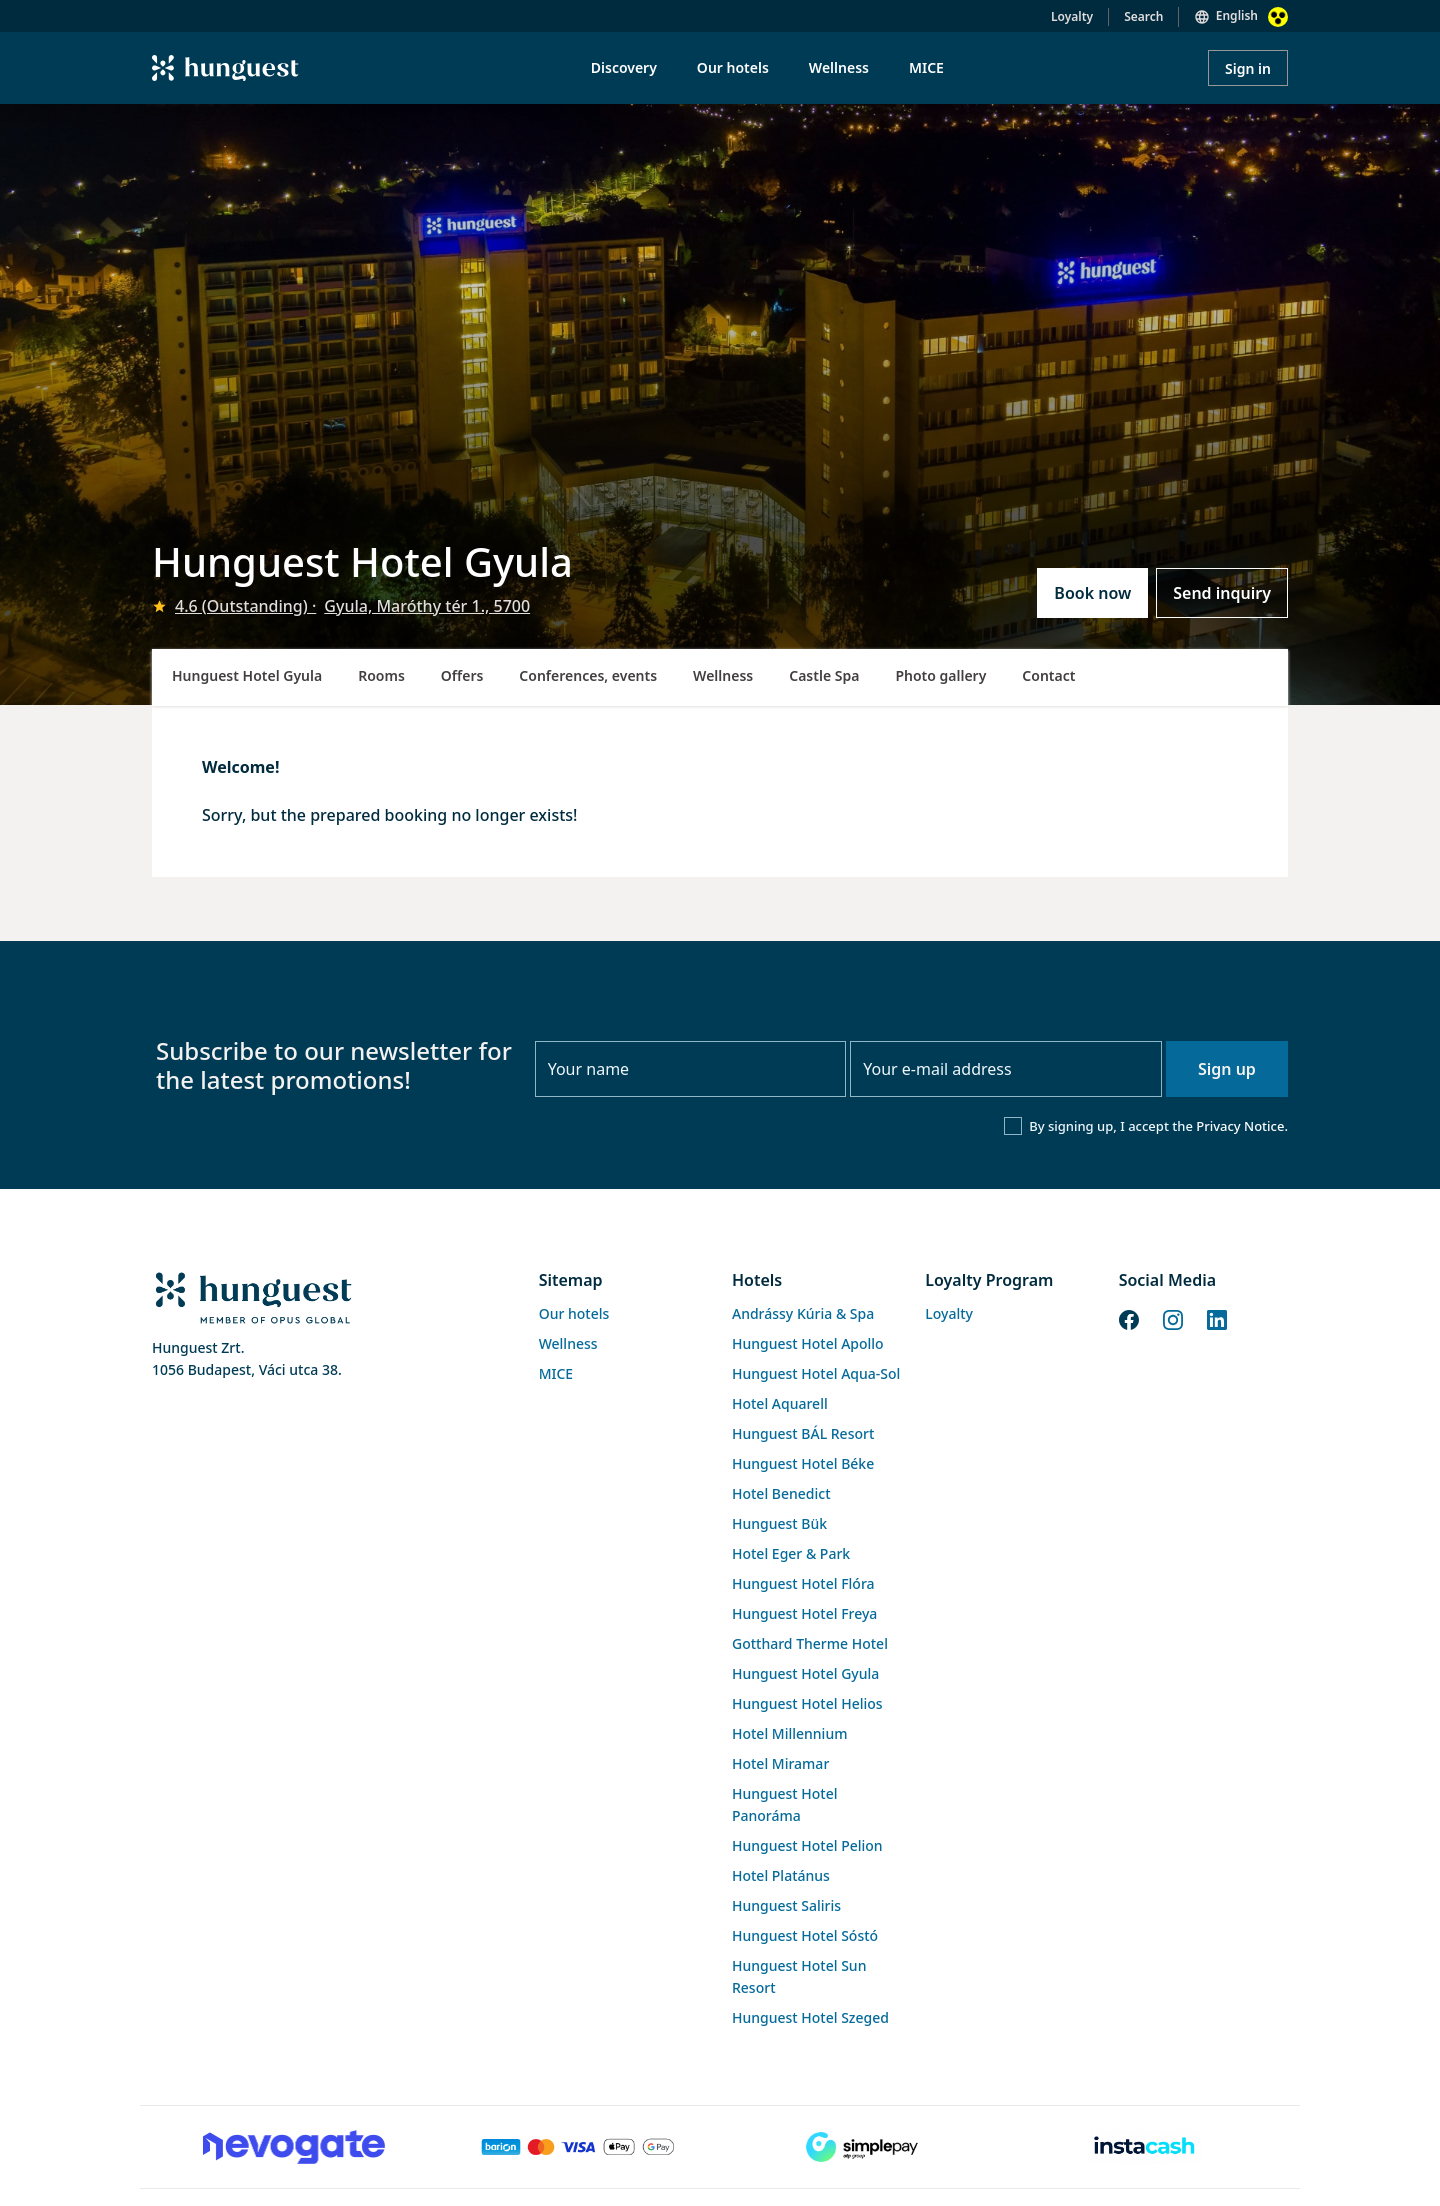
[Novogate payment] (294, 2147)
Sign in (1248, 68)
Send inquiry (1222, 593)
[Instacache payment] (1146, 2147)
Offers (462, 675)
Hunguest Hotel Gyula (247, 675)
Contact (1048, 675)
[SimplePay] (862, 2147)
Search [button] (1143, 16)
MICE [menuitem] (926, 67)
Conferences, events (588, 675)
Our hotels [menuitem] (733, 67)
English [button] (1237, 15)
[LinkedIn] (1217, 1319)
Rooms (381, 675)
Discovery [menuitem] (624, 67)
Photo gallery (940, 675)
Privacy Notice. (1242, 1126)
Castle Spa (824, 675)
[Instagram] (1173, 1319)
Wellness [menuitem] (839, 67)
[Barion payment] (578, 2147)
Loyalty (1072, 16)
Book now (1092, 593)
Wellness (723, 675)
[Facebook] (1129, 1319)
